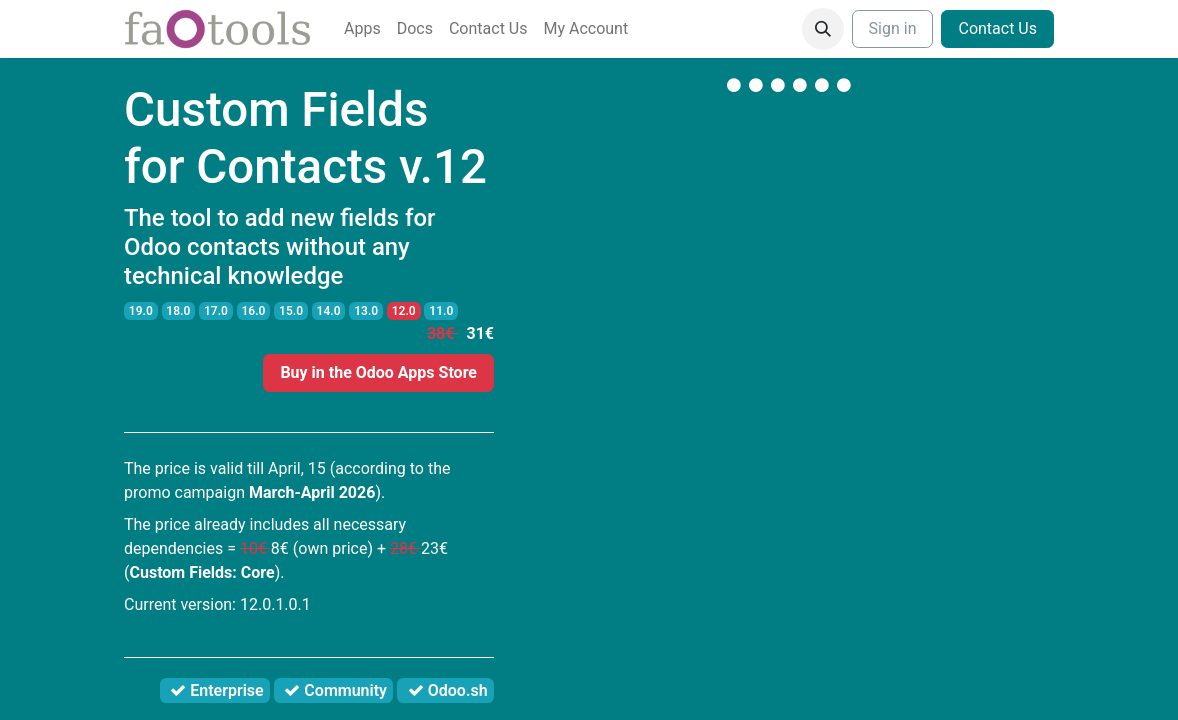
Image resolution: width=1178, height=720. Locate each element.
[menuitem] (362, 29)
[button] (823, 29)
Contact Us (997, 28)
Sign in (893, 28)
